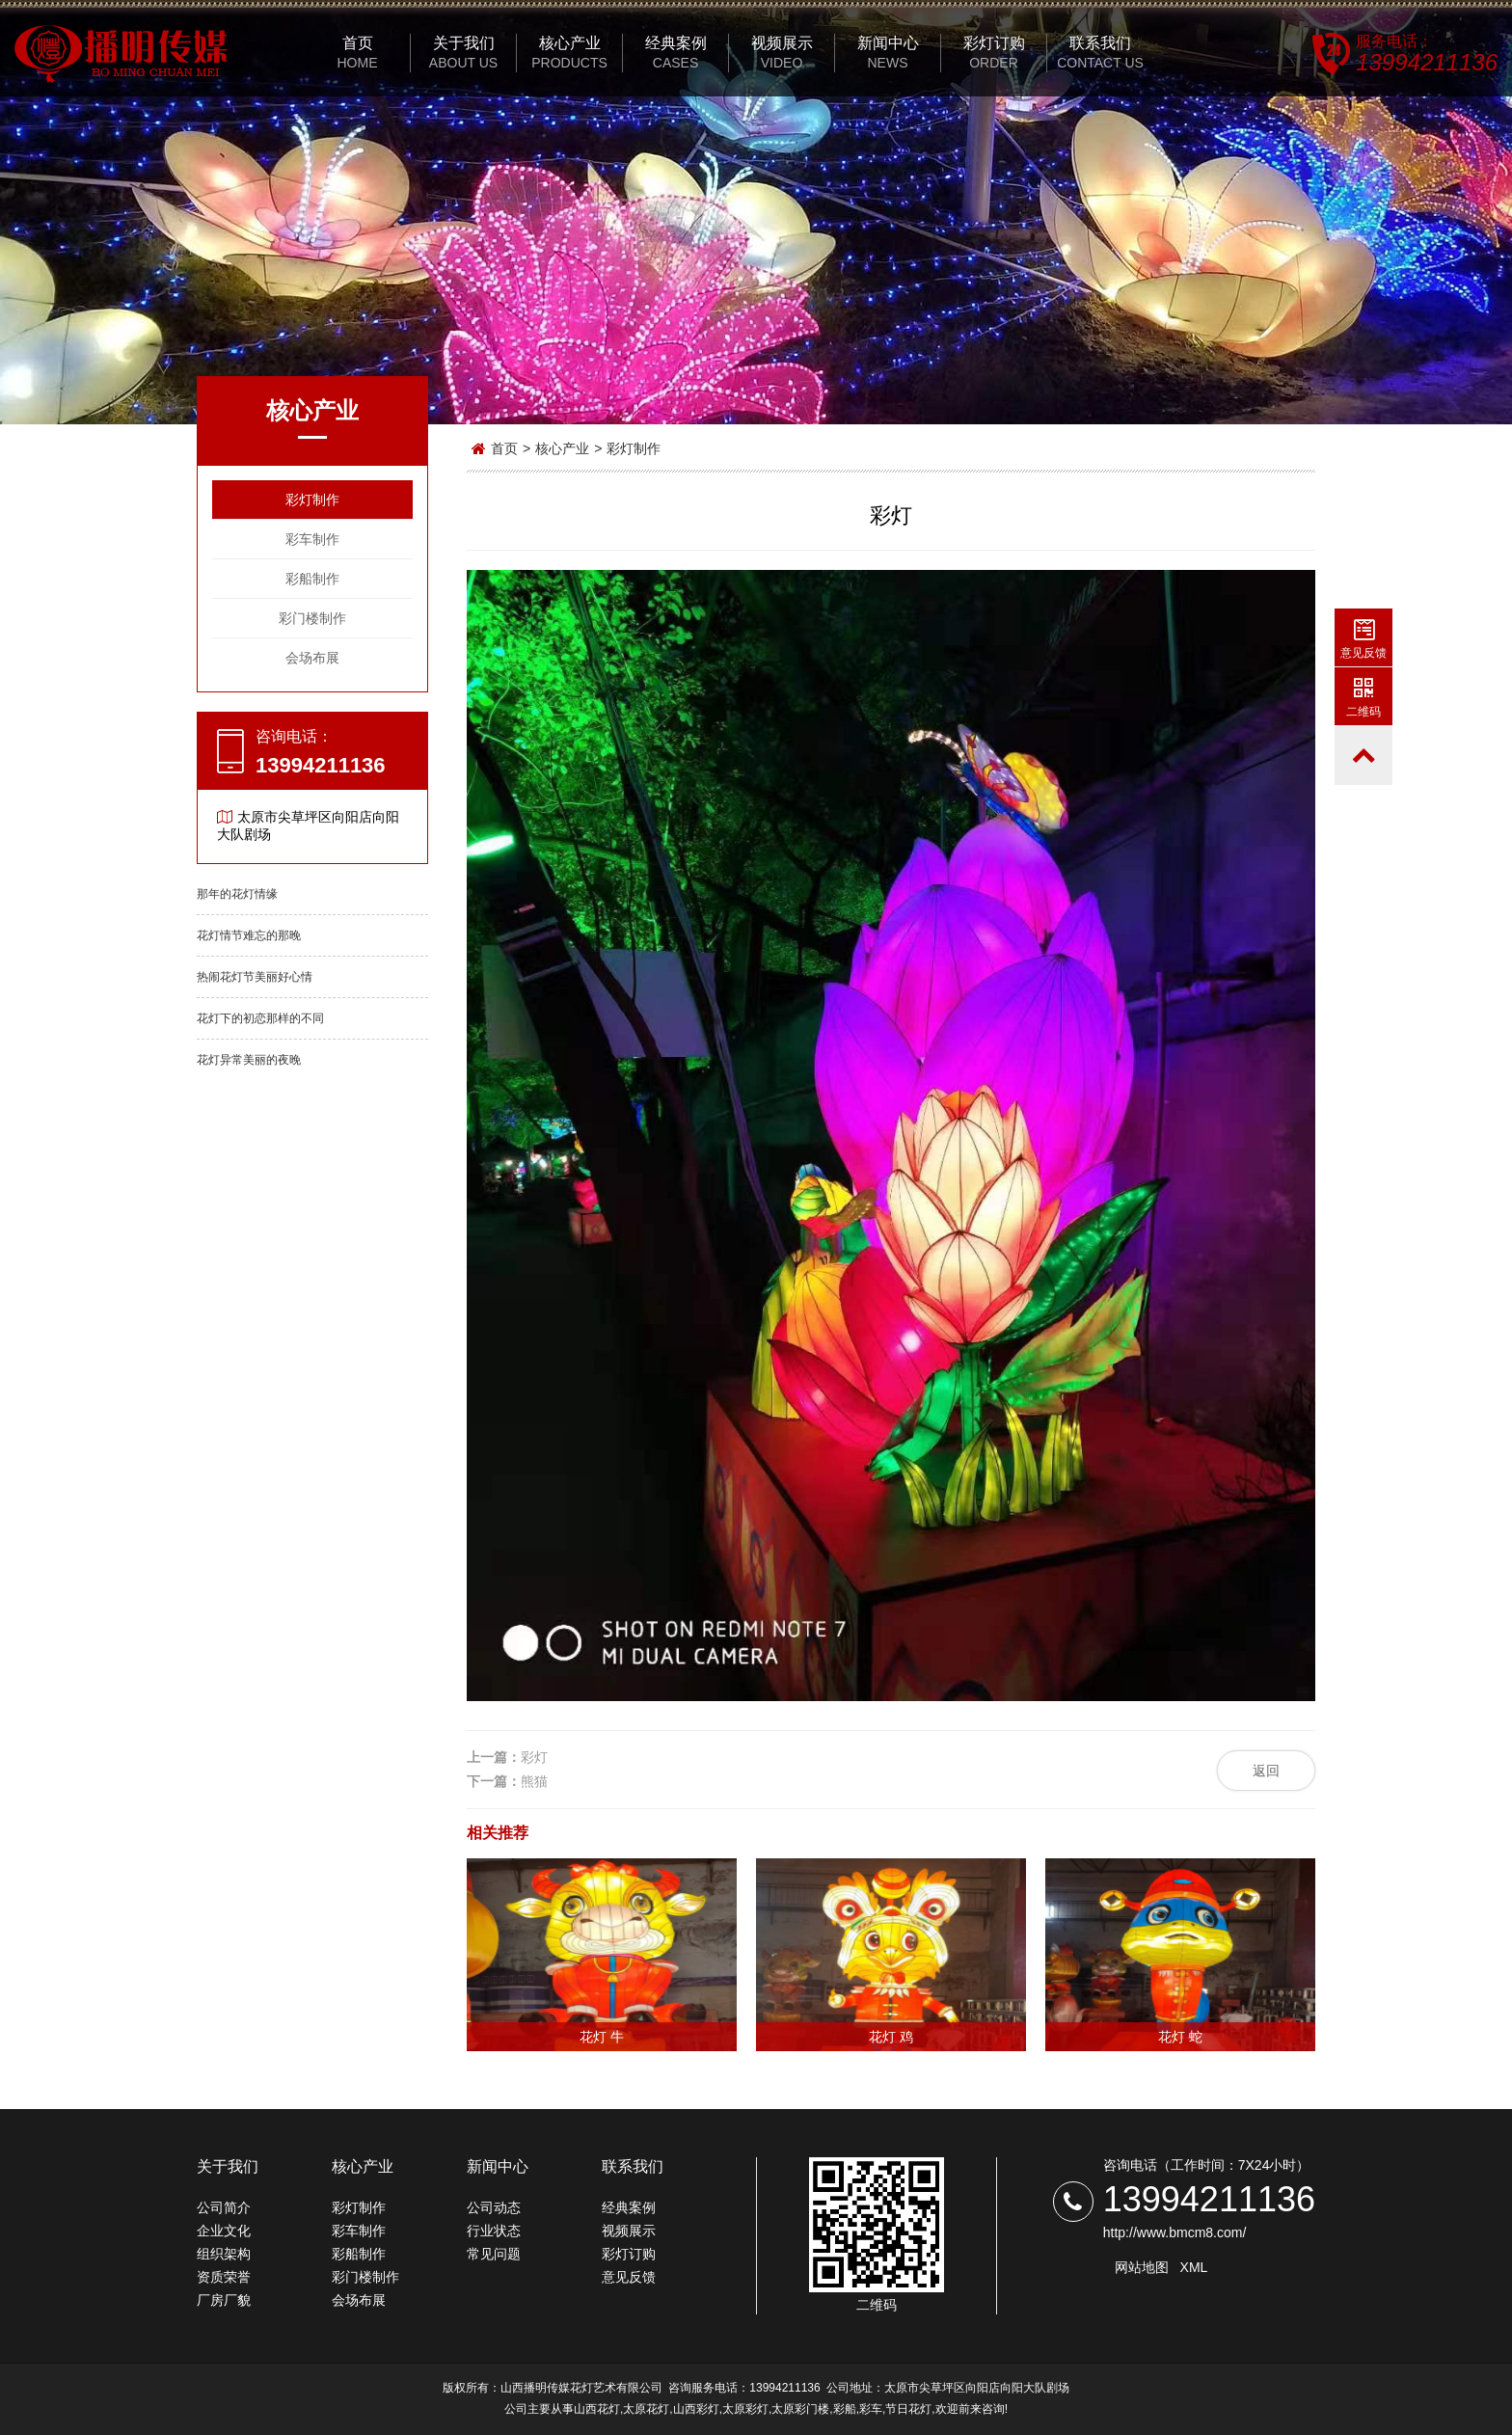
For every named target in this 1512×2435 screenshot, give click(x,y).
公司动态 (494, 2207)
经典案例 (629, 2207)
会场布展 (312, 657)
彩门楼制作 (312, 618)
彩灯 (534, 1757)
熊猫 (534, 1781)
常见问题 (494, 2253)
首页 (504, 448)
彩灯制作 (312, 499)
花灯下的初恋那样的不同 (260, 1018)
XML (1194, 2267)
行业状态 (494, 2230)
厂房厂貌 (224, 2300)
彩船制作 (312, 578)
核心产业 (562, 448)
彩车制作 (312, 539)
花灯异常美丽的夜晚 (249, 1060)
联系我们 (632, 2166)
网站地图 (1142, 2267)
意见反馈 (629, 2277)
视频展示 (629, 2230)
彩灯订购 (629, 2253)
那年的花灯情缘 (237, 894)
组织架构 (224, 2253)
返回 (1266, 1770)
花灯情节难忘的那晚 (249, 935)
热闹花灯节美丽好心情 (254, 977)
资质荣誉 (224, 2277)
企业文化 (224, 2230)
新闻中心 (497, 2166)
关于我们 (227, 2166)
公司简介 (224, 2207)
